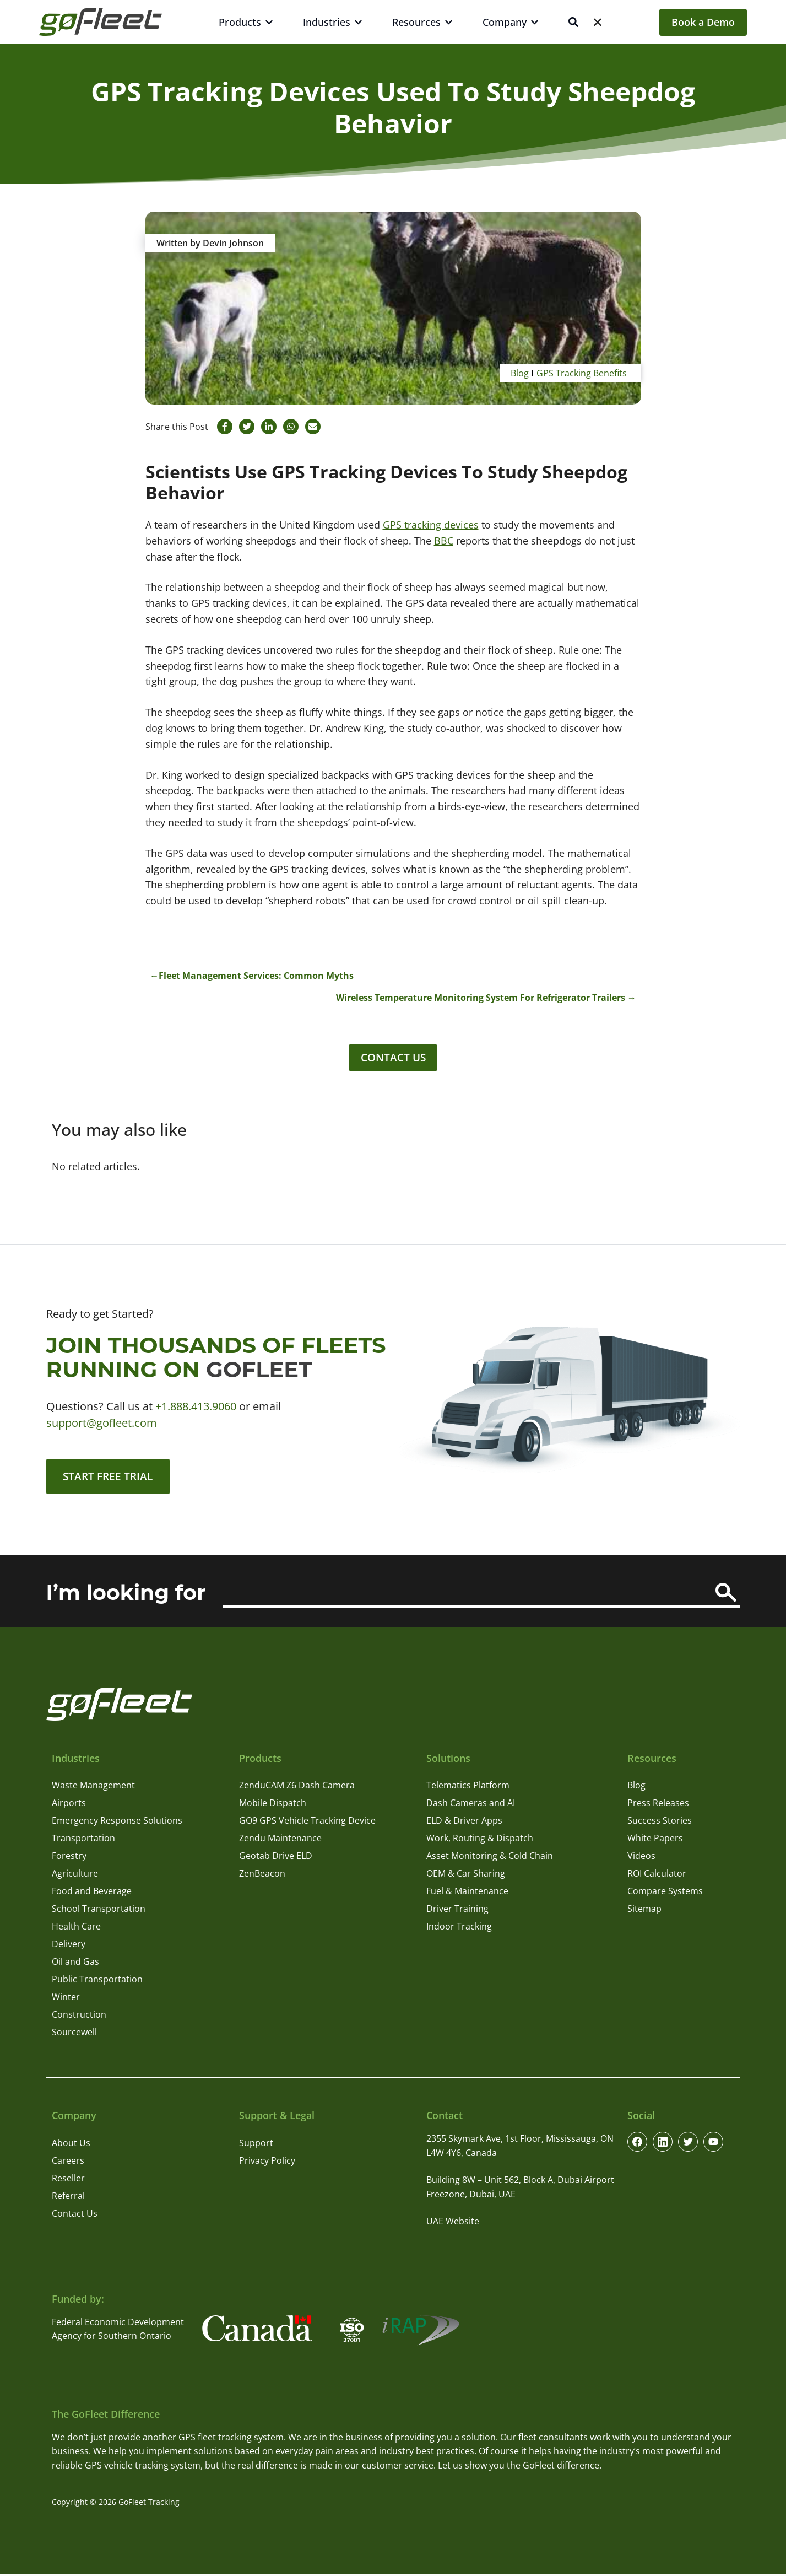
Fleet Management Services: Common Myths (256, 975)
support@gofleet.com (101, 1423)
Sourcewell (74, 2035)
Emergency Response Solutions (117, 1823)
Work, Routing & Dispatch (479, 1841)
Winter (66, 1999)
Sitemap (644, 1911)
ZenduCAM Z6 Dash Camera (297, 1788)
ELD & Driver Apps (464, 1823)
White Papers (655, 1841)
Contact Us (393, 1057)
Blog (520, 373)
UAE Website (452, 2224)
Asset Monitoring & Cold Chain (489, 1858)
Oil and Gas (75, 1964)
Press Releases (658, 1805)
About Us (71, 2145)
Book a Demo (703, 22)
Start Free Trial (110, 1477)
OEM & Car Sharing (465, 1876)
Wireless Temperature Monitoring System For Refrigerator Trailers (480, 997)
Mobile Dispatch (272, 1805)
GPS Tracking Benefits (581, 373)
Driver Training (457, 1911)
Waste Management (93, 1788)
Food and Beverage (92, 1894)
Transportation (83, 1841)
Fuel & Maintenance (467, 1894)
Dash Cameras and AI (470, 1805)
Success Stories (659, 1823)
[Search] (726, 1595)
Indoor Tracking (459, 1929)
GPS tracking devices (431, 524)
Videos (641, 1858)
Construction (79, 2017)
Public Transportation (97, 1982)
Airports (69, 1805)
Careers (68, 2163)
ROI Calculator (656, 1876)
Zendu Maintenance (280, 1841)
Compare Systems (665, 1894)
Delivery (68, 1947)
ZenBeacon (262, 1876)
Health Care (76, 1929)
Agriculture (75, 1876)
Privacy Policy (267, 2163)
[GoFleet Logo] (100, 22)
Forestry (69, 1858)
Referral (68, 2198)
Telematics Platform (467, 1788)
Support (256, 2145)
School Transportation (98, 1911)
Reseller (68, 2180)
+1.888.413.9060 (195, 1407)
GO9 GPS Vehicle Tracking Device (307, 1823)
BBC (443, 540)
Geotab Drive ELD (275, 1858)
